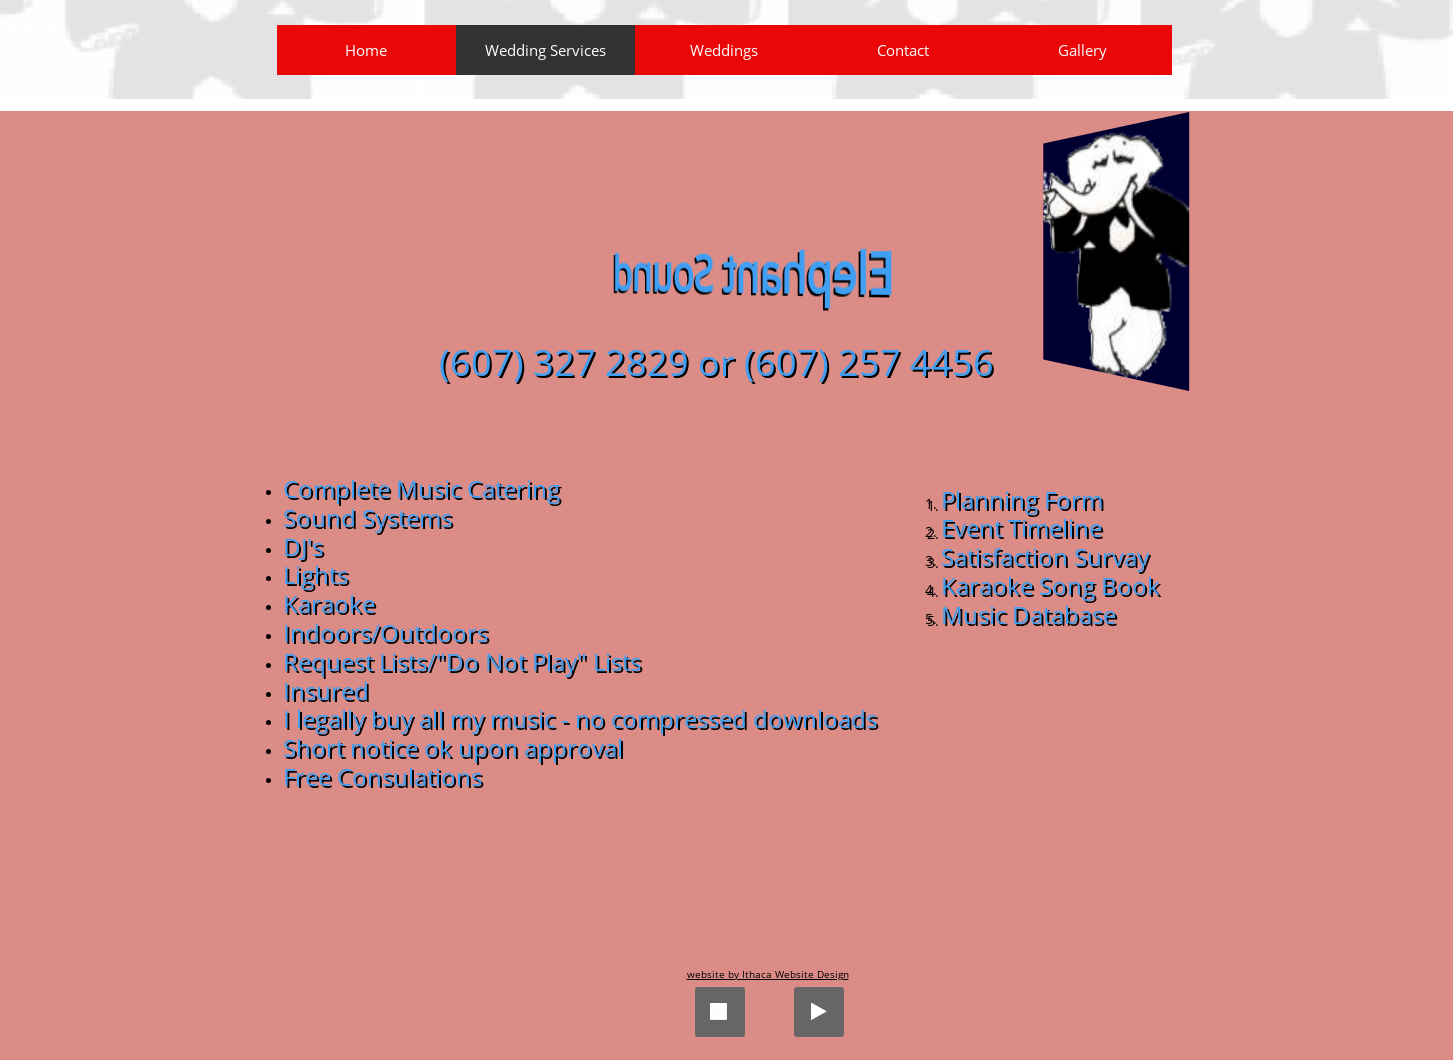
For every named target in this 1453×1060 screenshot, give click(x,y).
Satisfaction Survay (1045, 556)
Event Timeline (1021, 527)
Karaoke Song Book (1050, 585)
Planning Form (1022, 499)
